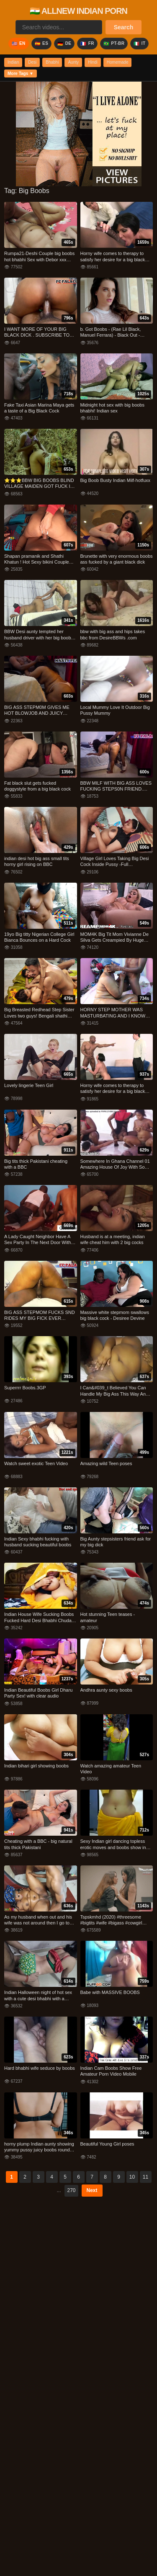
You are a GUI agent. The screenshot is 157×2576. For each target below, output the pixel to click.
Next (92, 2190)
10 (132, 2177)
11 (145, 2177)
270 (71, 2190)
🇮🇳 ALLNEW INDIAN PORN (78, 10)
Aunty (73, 62)
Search (124, 27)
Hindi (93, 62)
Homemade (118, 62)
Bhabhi (52, 62)
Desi (32, 62)
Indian (13, 62)
